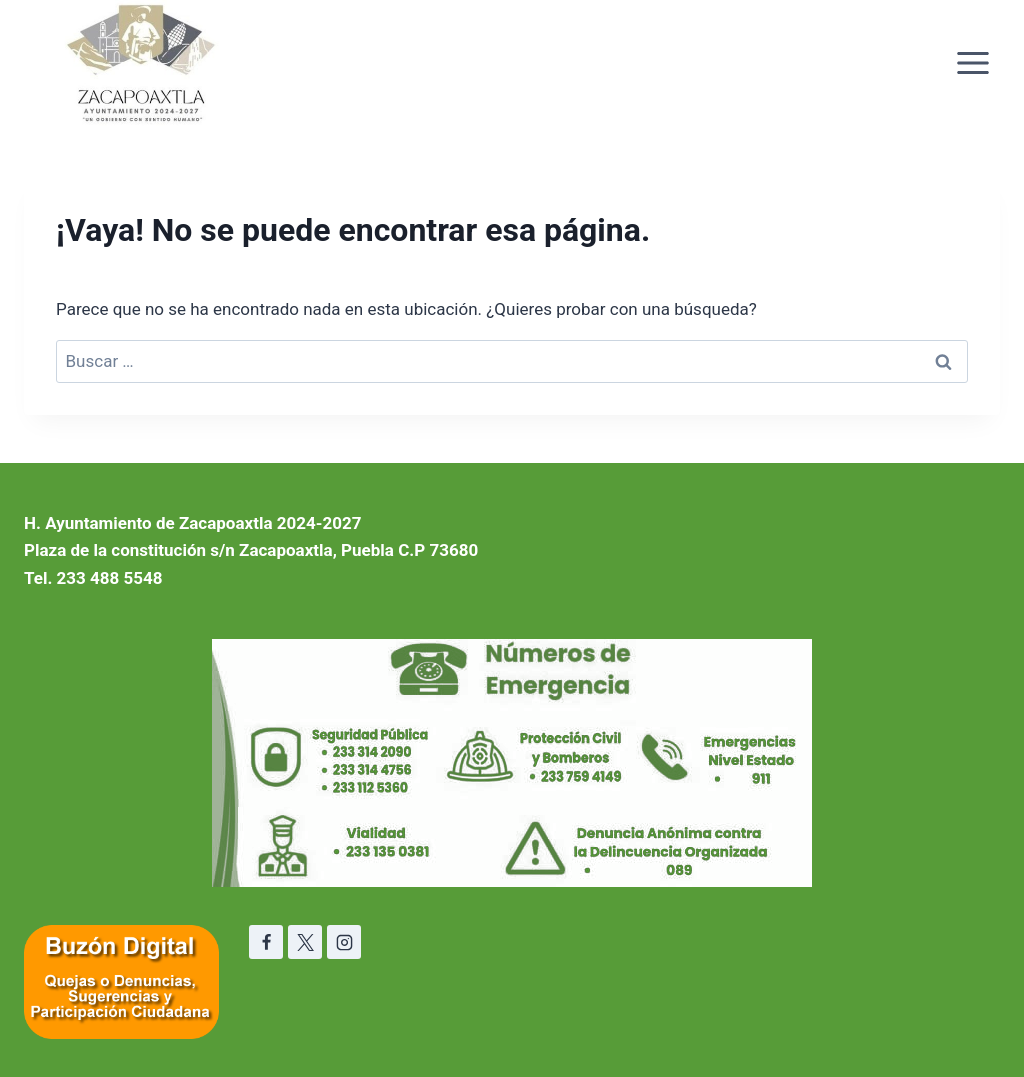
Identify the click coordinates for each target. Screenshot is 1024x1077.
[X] (305, 942)
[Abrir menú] (972, 62)
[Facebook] (266, 942)
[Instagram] (344, 942)
